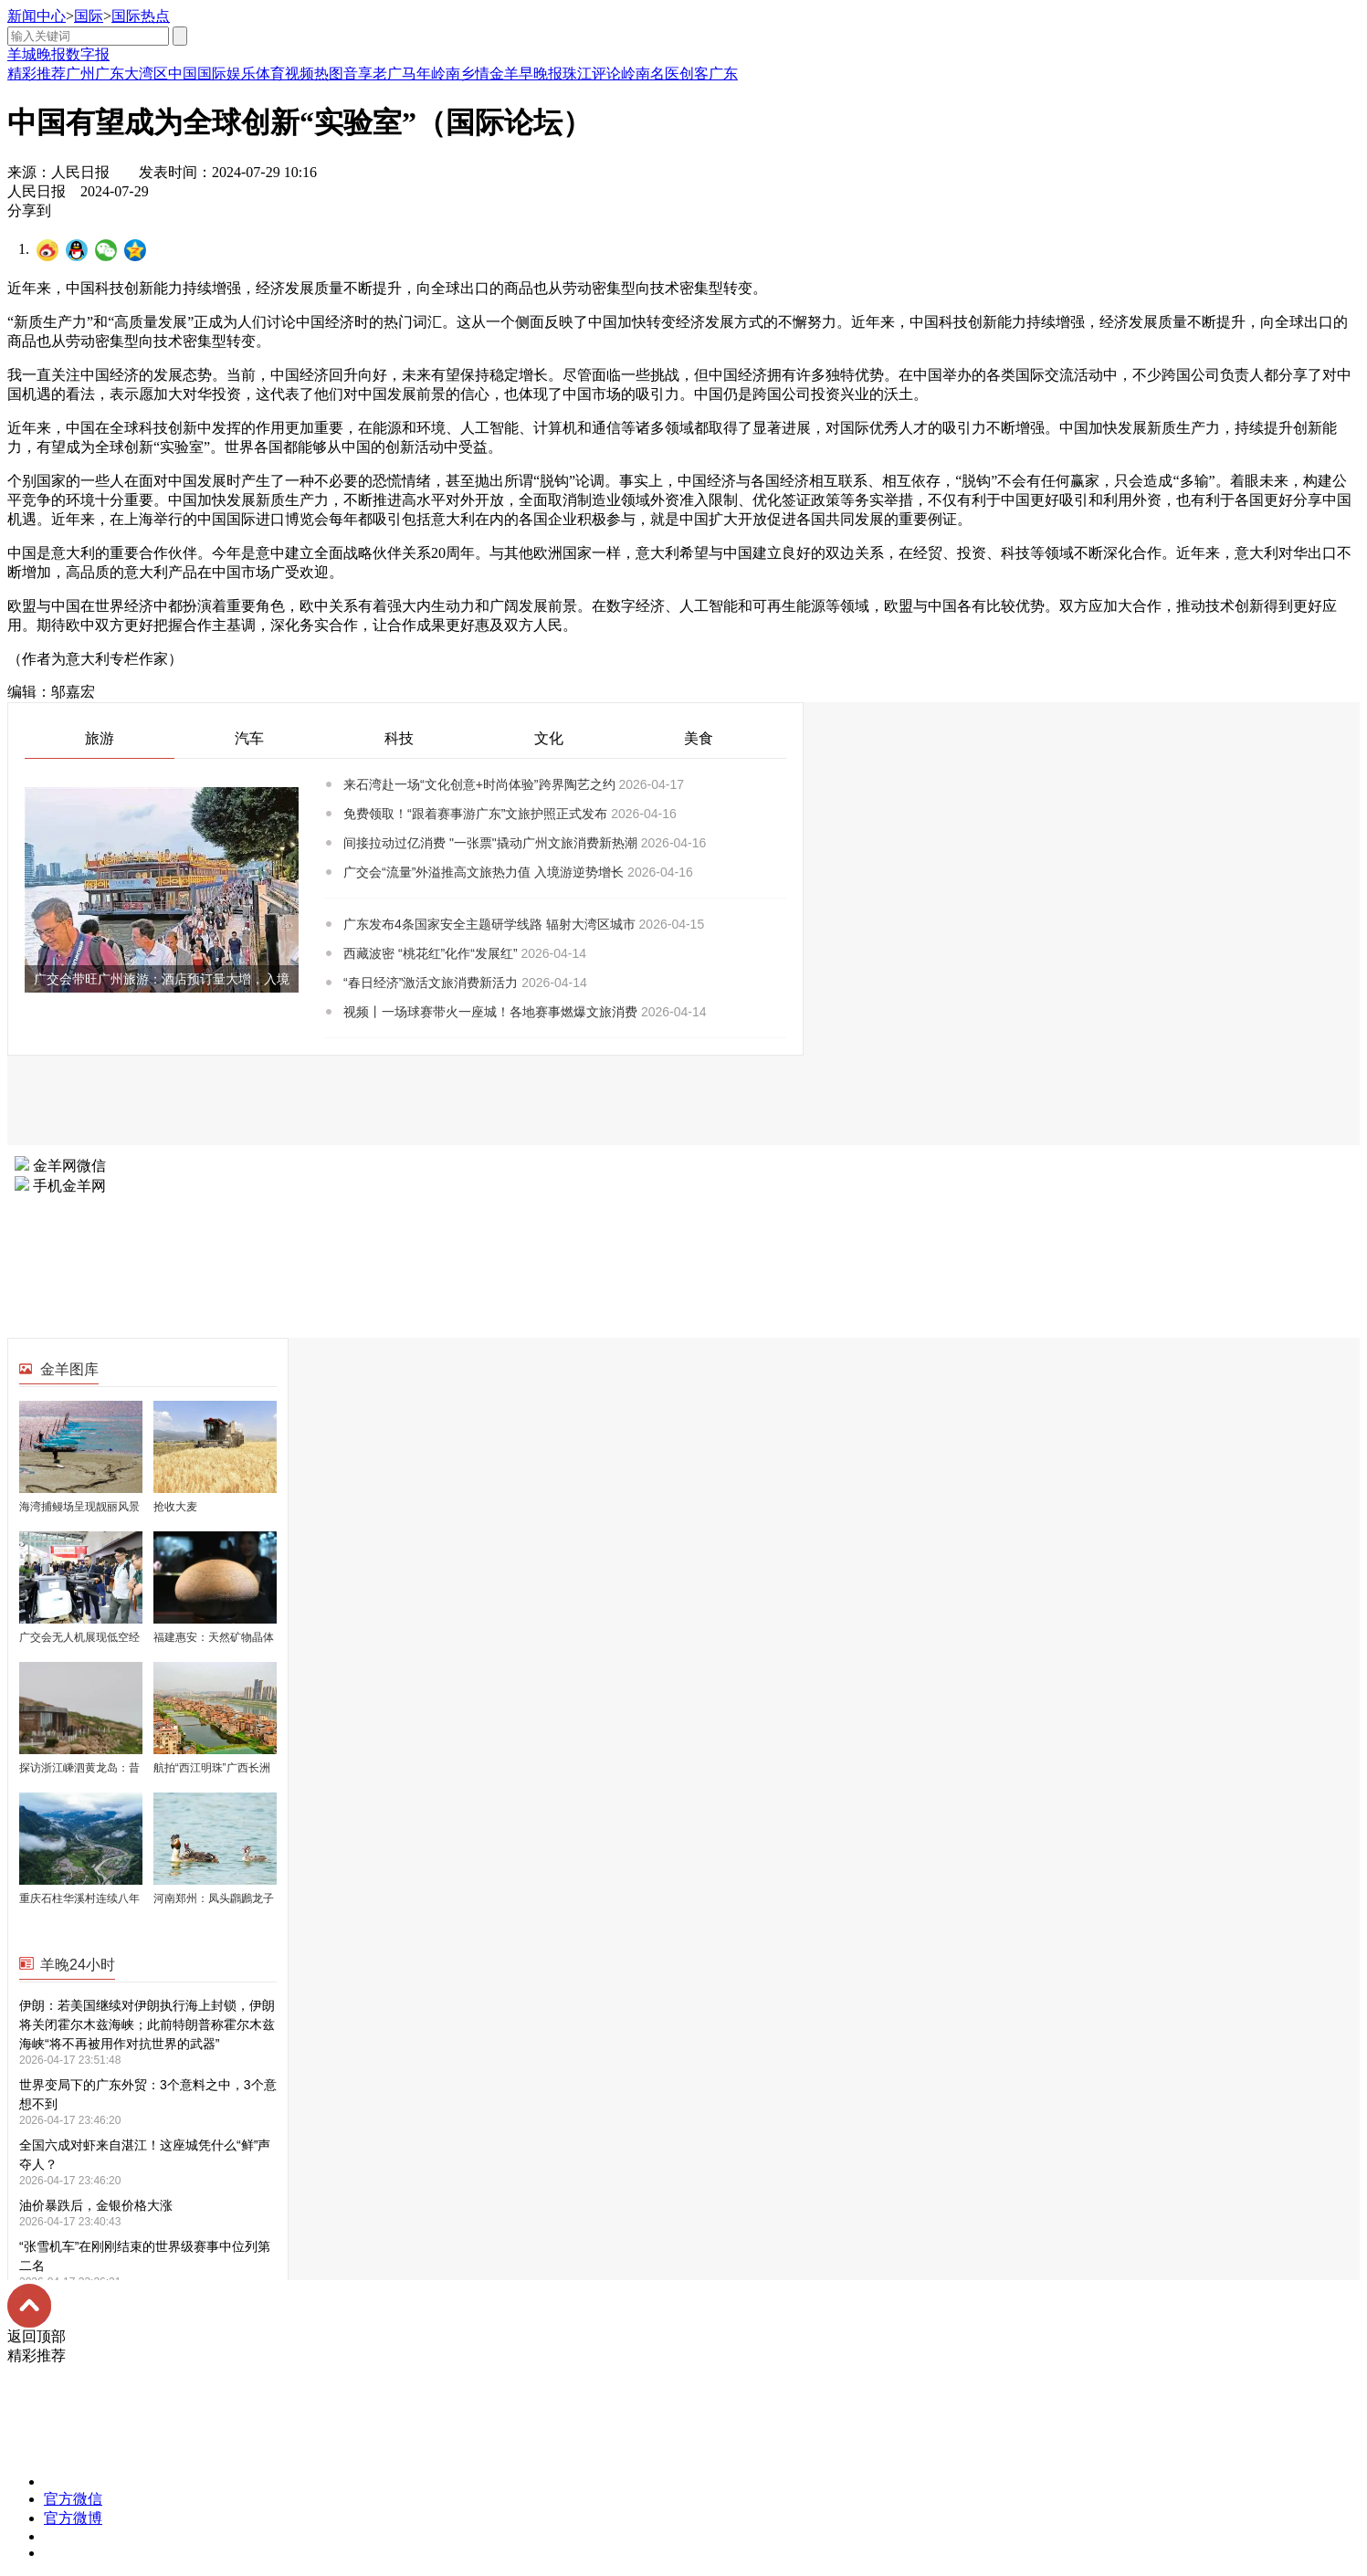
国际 (88, 16)
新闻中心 (36, 16)
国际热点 (140, 16)
